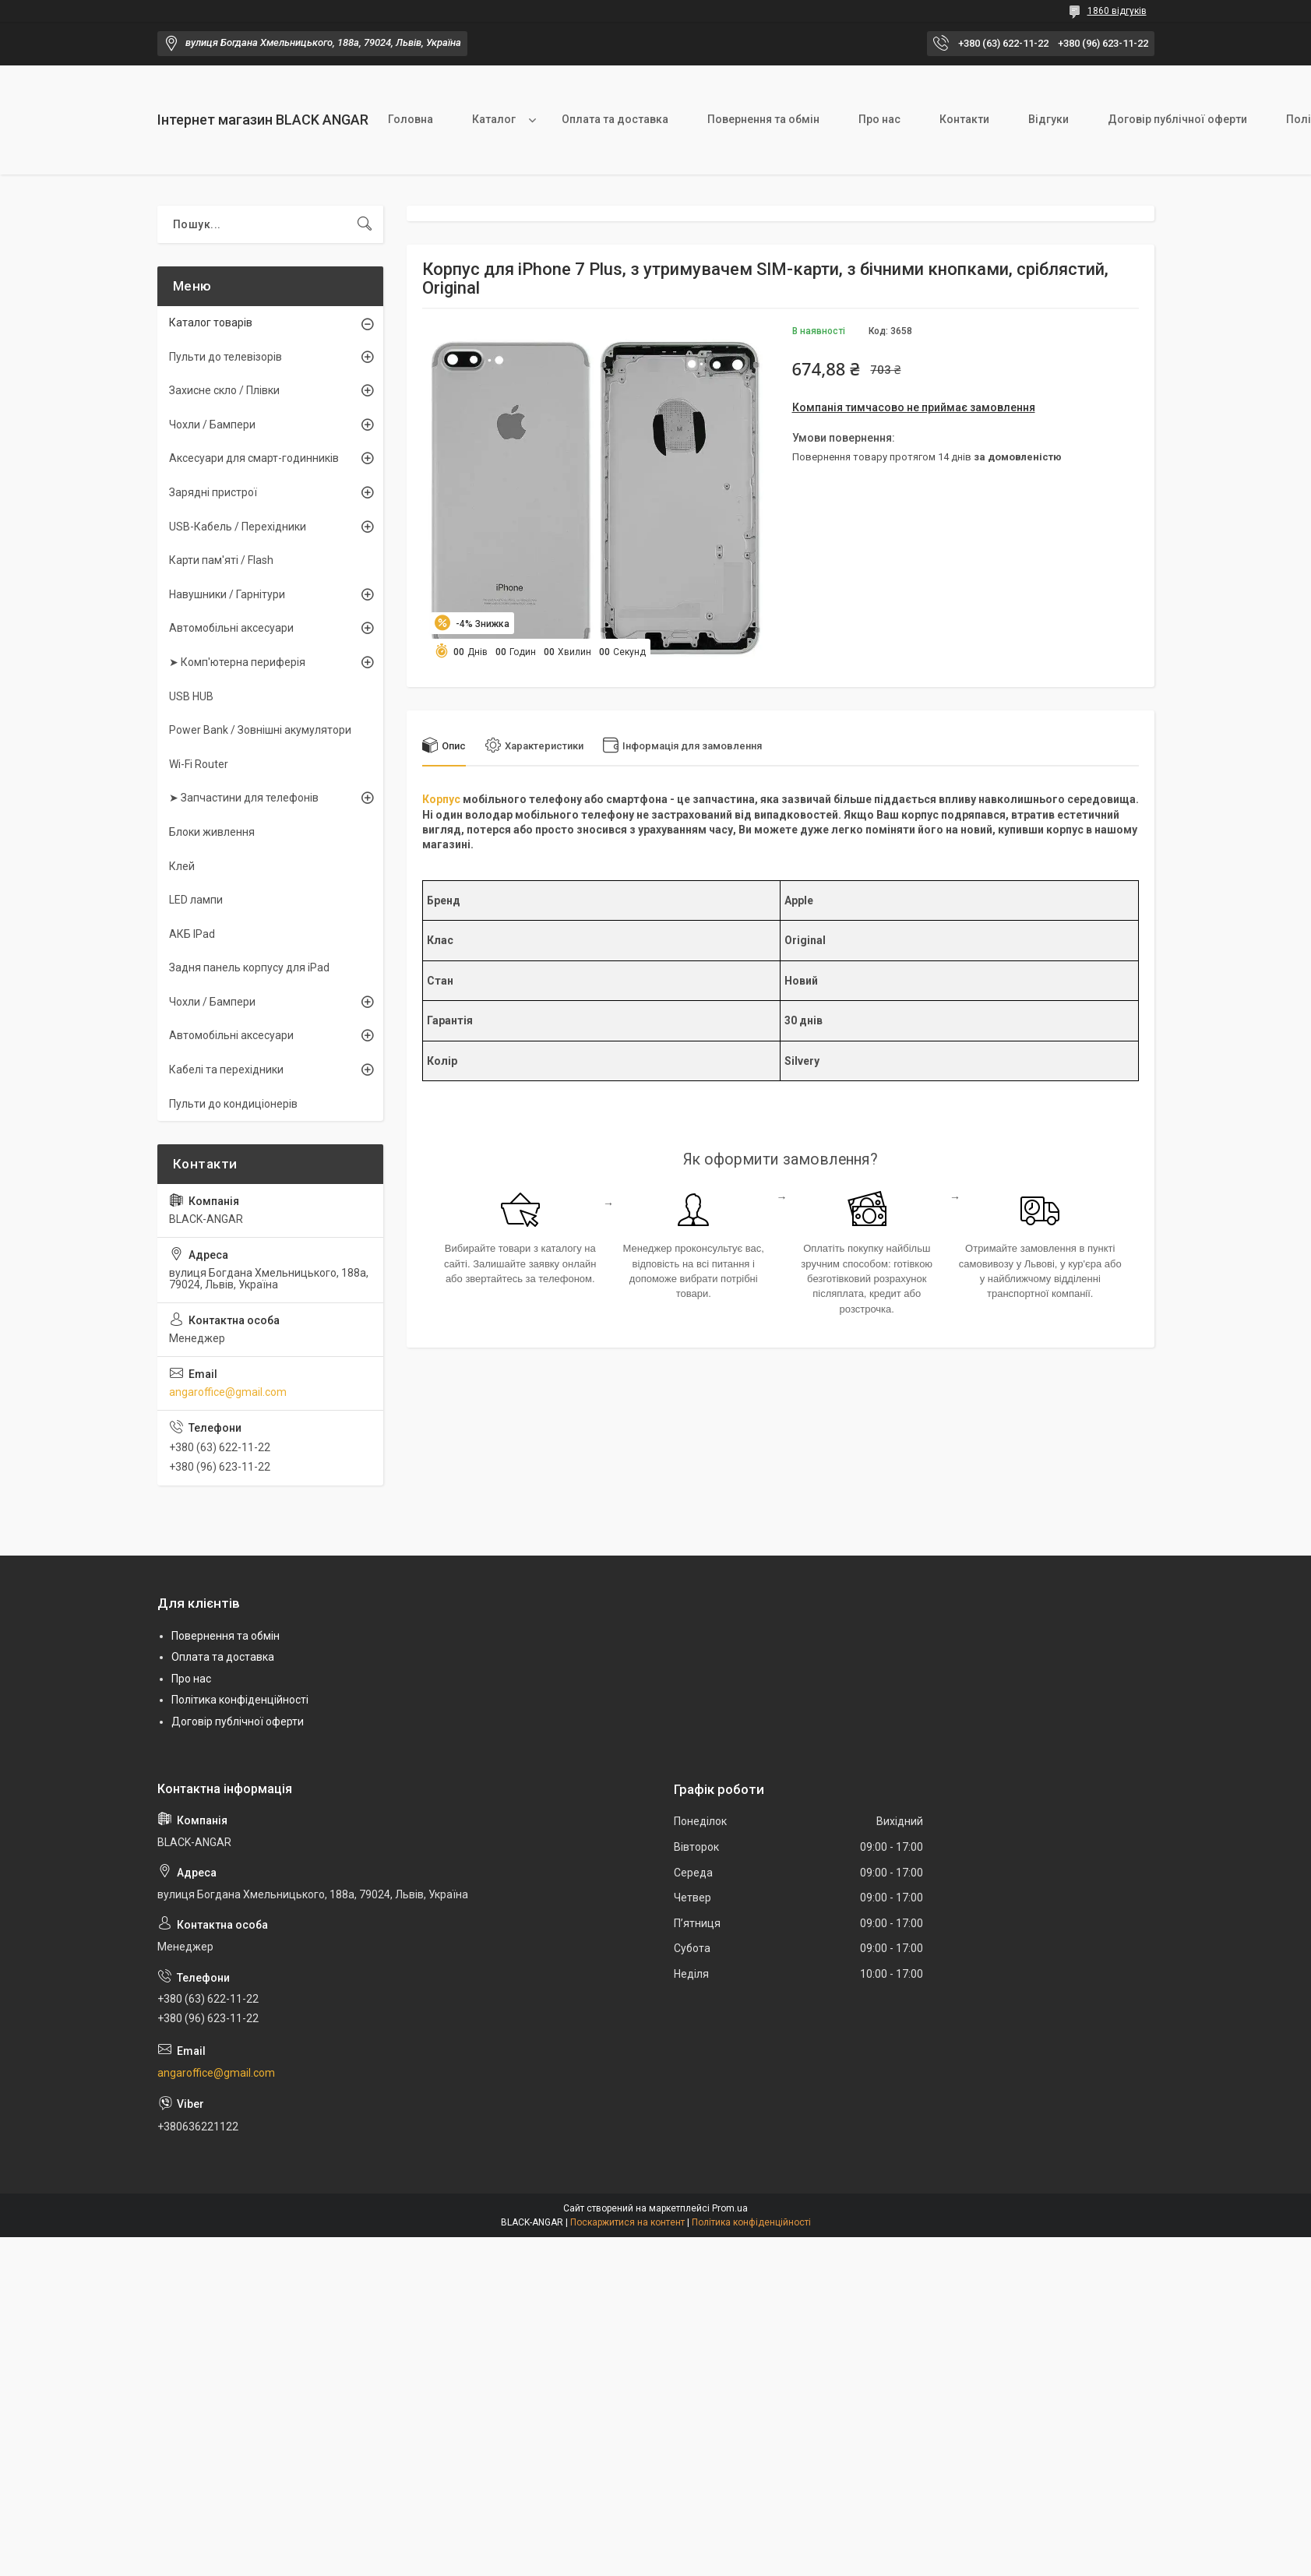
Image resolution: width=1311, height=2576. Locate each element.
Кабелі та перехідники (226, 1069)
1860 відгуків (1117, 10)
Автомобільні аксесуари (231, 628)
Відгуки (1048, 119)
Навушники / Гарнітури (227, 594)
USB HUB (191, 696)
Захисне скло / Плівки (224, 390)
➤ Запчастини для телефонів (244, 797)
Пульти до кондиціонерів (233, 1104)
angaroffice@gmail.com (228, 1392)
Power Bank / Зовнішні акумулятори (260, 730)
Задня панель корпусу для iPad (249, 967)
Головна (410, 119)
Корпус (441, 799)
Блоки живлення (212, 832)
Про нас (879, 119)
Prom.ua (730, 2208)
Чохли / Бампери (212, 424)
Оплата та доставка (615, 119)
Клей (182, 866)
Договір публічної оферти (1177, 119)
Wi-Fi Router (198, 764)
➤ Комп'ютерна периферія (237, 662)
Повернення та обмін (763, 119)
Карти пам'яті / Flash (221, 560)
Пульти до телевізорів (225, 357)
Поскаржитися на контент (627, 2222)
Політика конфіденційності (239, 1699)
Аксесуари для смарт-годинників (254, 458)
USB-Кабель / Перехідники (237, 526)
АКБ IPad (192, 934)
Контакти (964, 119)
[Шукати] (364, 224)
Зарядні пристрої (213, 492)
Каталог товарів (210, 322)
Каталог (494, 119)
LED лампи (196, 899)
